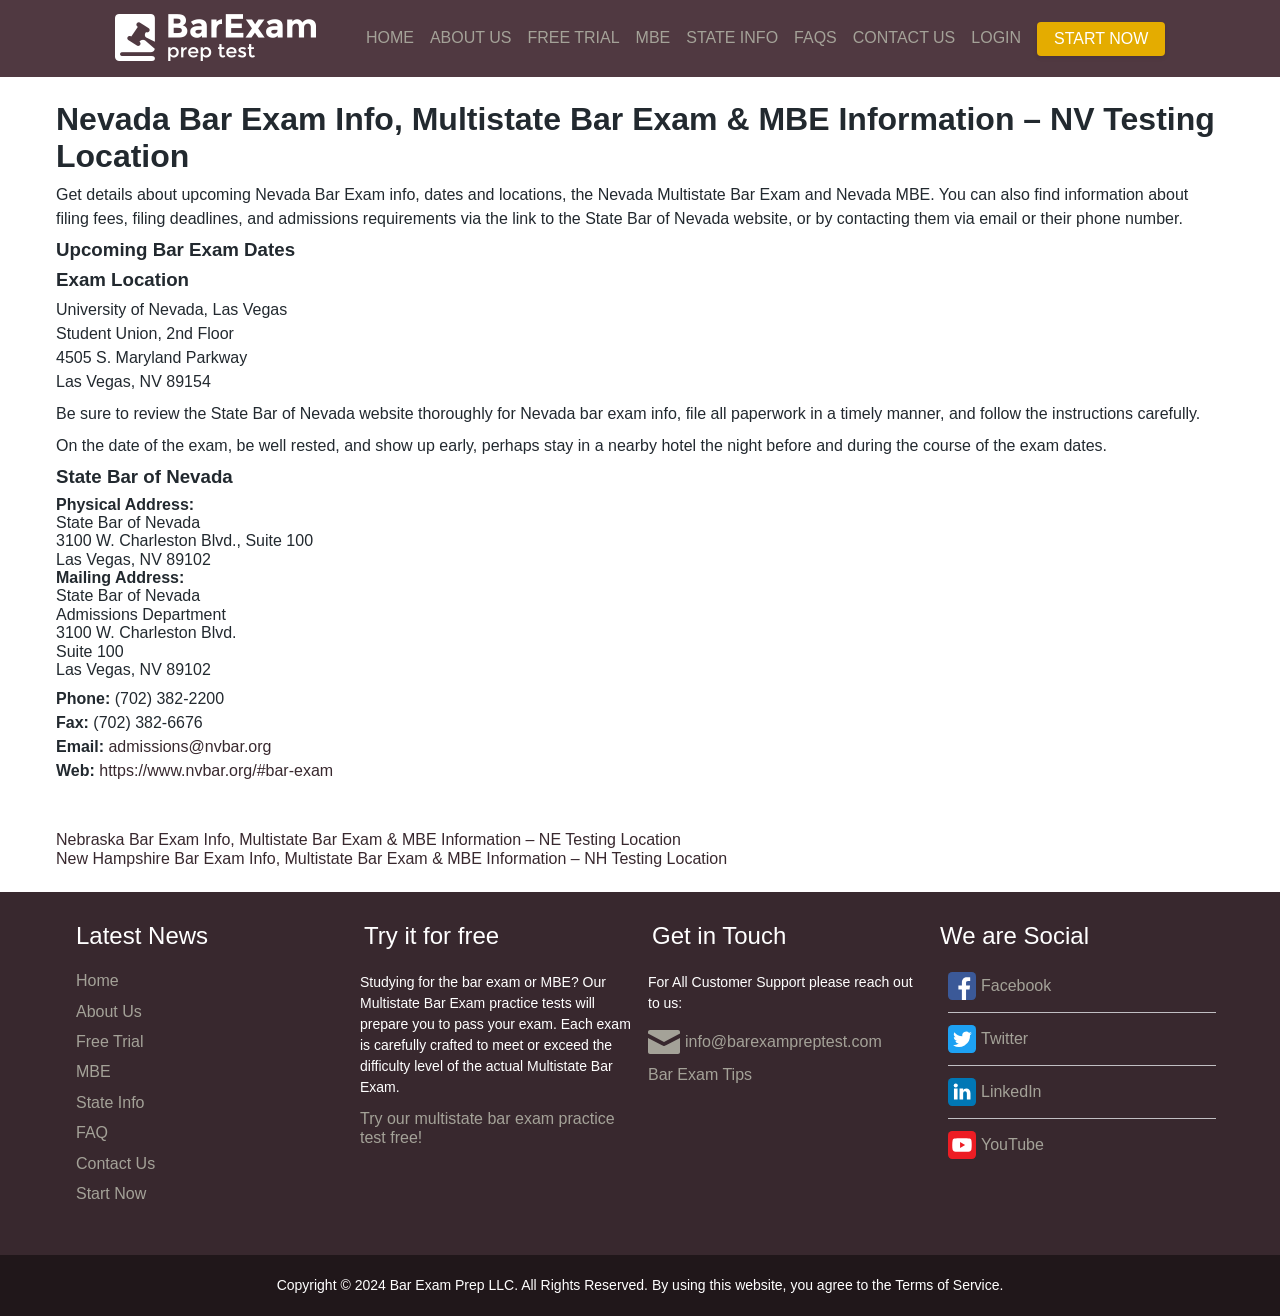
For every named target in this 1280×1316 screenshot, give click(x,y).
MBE (653, 37)
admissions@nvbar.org (189, 746)
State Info (732, 37)
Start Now (1101, 38)
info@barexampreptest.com (765, 1042)
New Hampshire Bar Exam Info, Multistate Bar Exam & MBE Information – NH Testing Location (391, 858)
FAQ (92, 1132)
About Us (471, 37)
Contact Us (904, 37)
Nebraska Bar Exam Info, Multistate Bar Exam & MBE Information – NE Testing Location (368, 839)
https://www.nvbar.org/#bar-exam (216, 770)
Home (390, 37)
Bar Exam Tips (700, 1074)
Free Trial (573, 37)
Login (996, 37)
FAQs (815, 37)
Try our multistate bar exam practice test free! (487, 1127)
